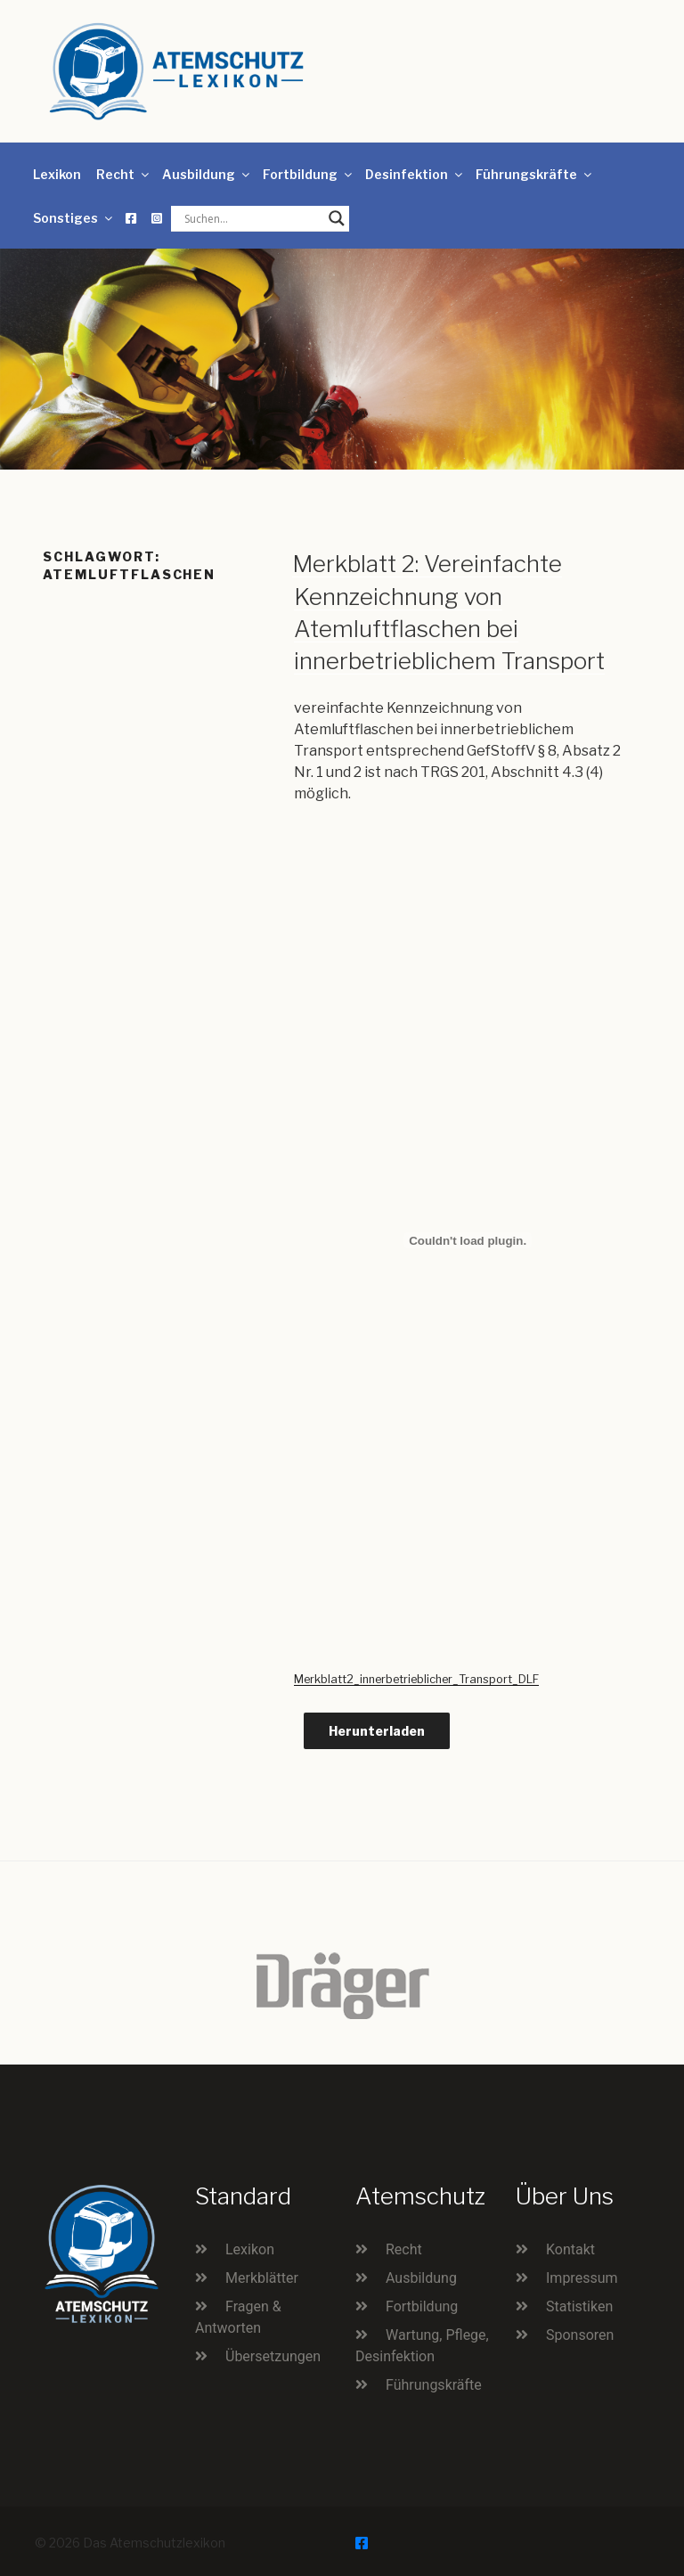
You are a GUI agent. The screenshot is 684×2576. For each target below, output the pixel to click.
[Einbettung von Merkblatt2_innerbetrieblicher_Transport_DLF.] (467, 1240)
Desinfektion (415, 174)
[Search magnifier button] (336, 218)
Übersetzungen (273, 2356)
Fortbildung (308, 174)
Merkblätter (261, 2277)
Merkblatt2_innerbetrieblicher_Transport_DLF (416, 1679)
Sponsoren (580, 2335)
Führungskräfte (535, 174)
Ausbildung (207, 174)
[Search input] (252, 218)
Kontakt (570, 2249)
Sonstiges (74, 217)
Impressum (582, 2277)
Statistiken (579, 2306)
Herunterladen (377, 1730)
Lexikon (57, 174)
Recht (123, 174)
